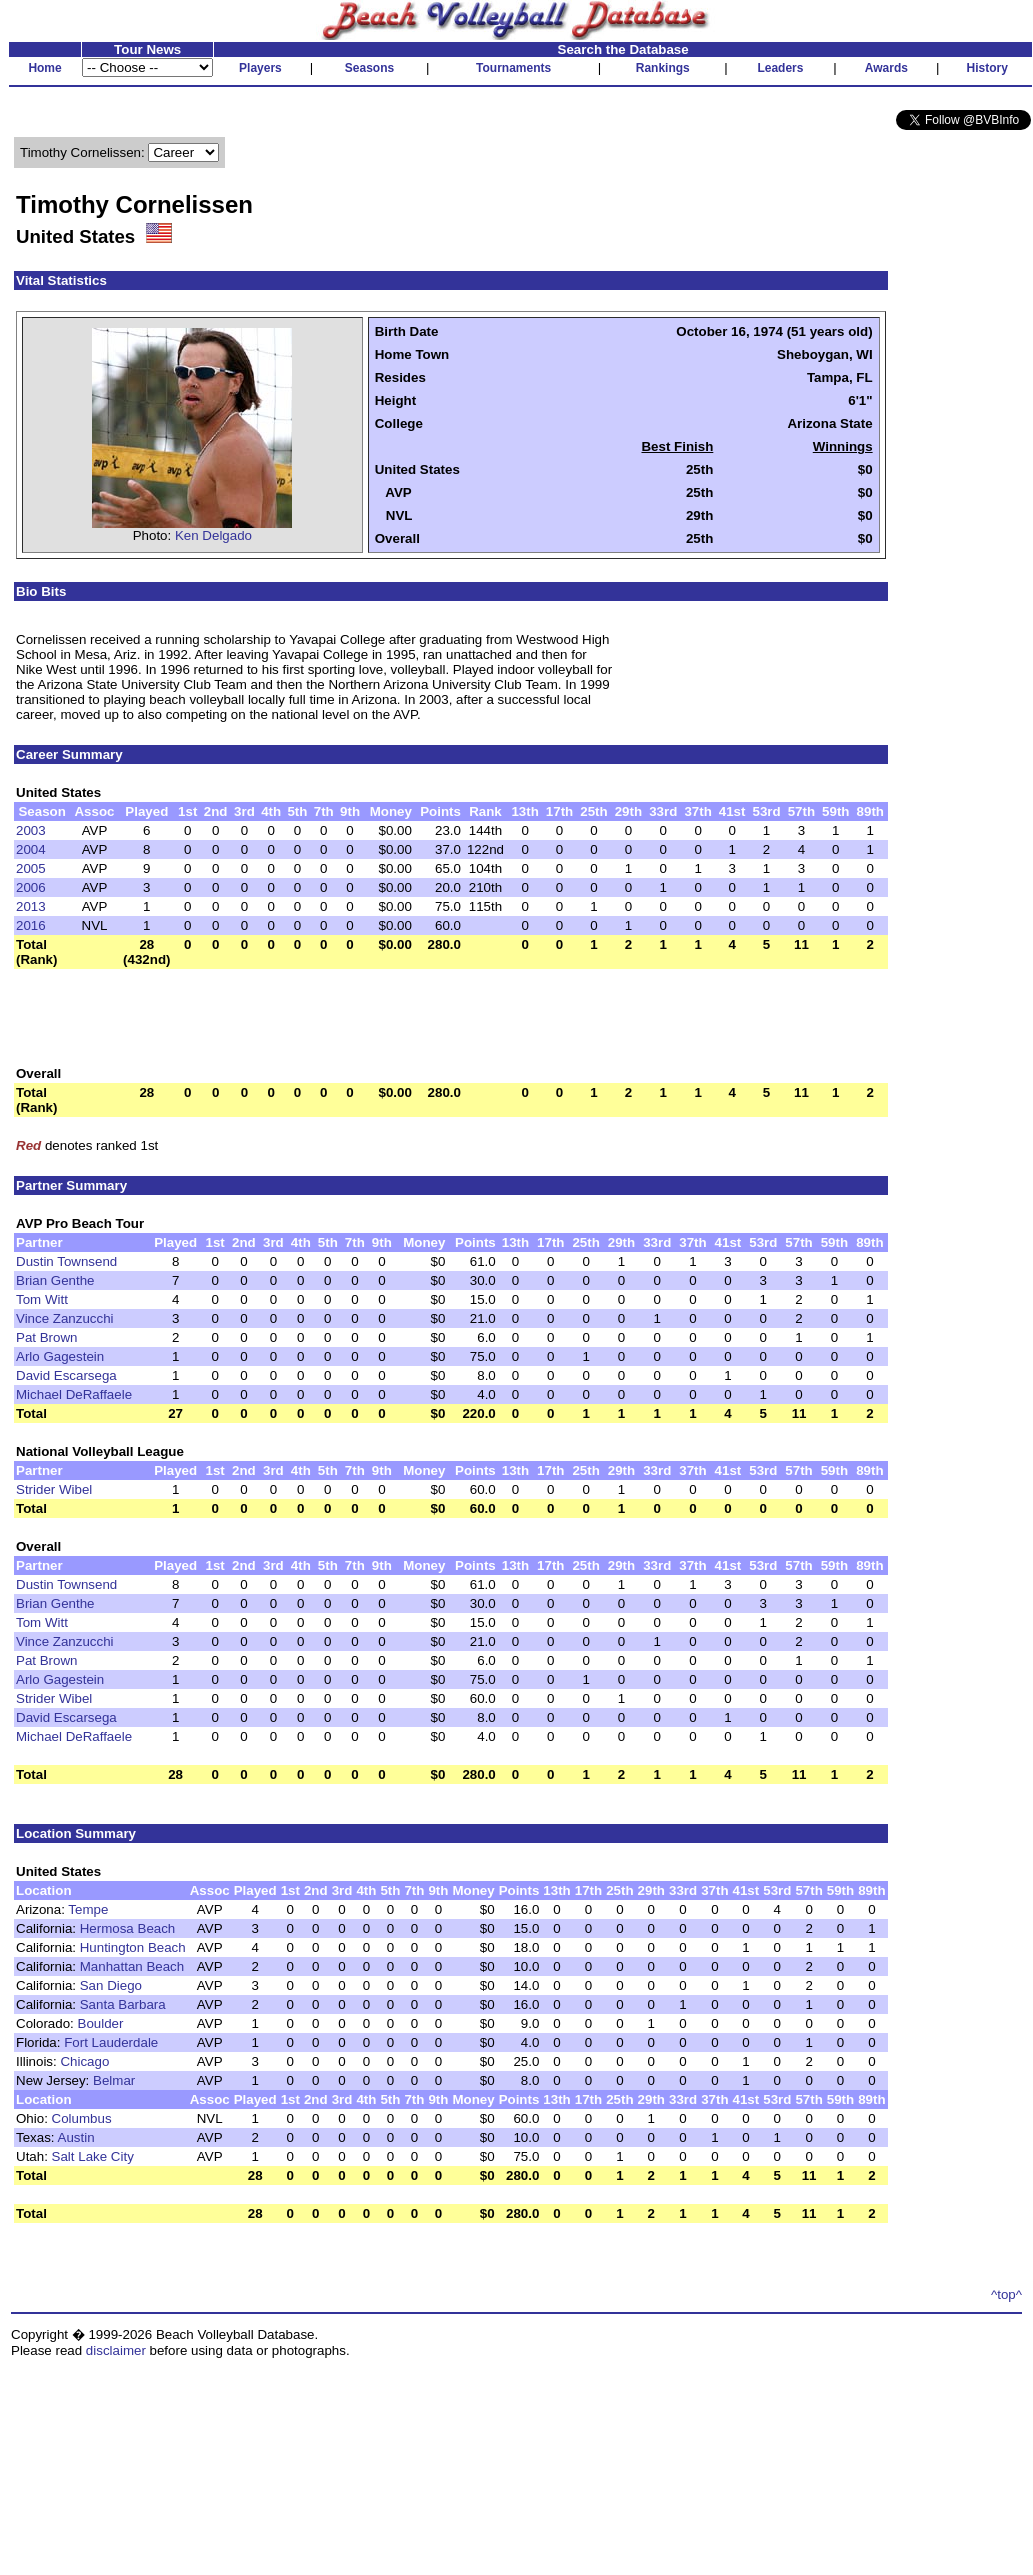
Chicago (84, 2061)
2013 (31, 906)
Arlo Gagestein (60, 1356)
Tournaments (513, 68)
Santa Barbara (123, 2004)
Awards (886, 68)
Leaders (780, 68)
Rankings (663, 68)
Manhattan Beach (132, 1966)
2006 (31, 887)
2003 (31, 830)
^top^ (1006, 2294)
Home (44, 68)
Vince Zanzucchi (65, 1318)
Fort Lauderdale (111, 2042)
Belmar (114, 2080)
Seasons (369, 68)
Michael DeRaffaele (74, 1394)
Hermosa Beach (128, 1928)
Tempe (88, 1909)
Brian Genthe (55, 1280)
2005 (31, 868)
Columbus (82, 2118)
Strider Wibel (54, 1489)
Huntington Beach (133, 1947)
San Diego (111, 1985)
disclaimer (116, 2350)
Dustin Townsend (66, 1261)
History (987, 68)
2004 (31, 849)
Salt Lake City (93, 2156)
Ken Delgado (213, 535)
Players (260, 68)
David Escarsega (66, 1375)
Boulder (101, 2023)
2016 (31, 925)
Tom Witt (42, 1299)
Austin (76, 2137)
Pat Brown (47, 1337)
